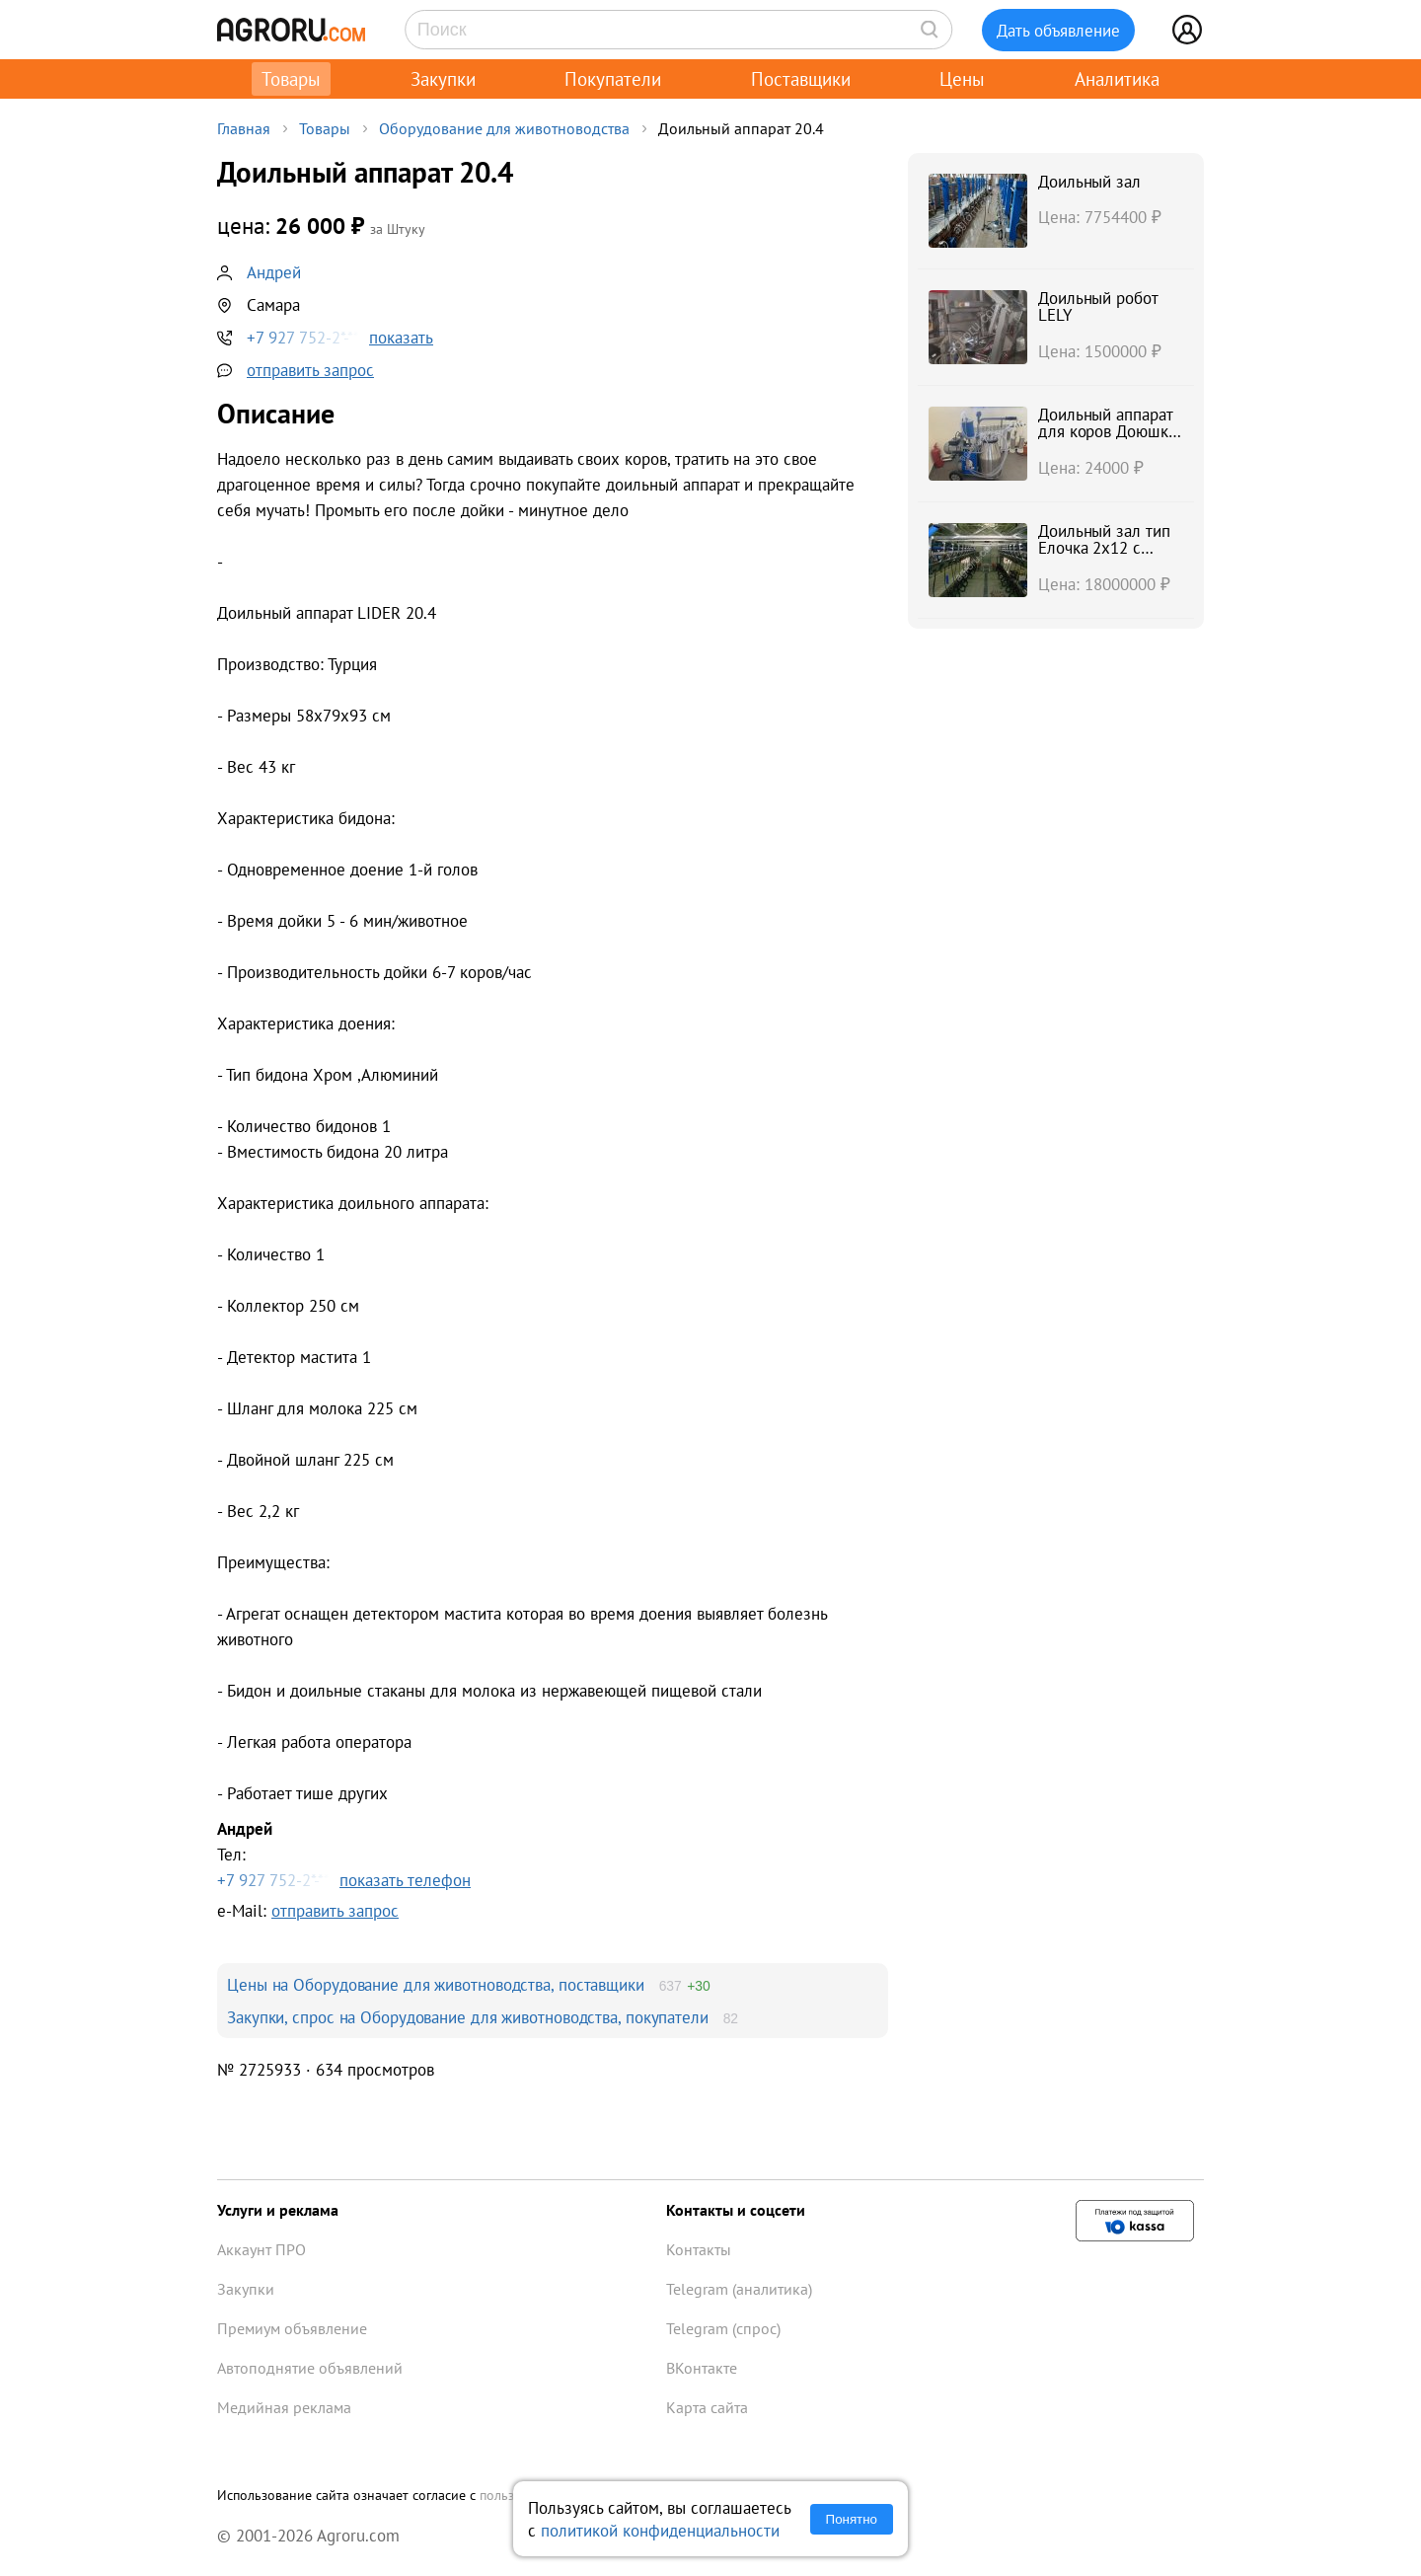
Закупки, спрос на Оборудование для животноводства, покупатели (468, 2017)
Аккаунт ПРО (261, 2249)
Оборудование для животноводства (504, 128)
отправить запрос (310, 369)
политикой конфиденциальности (660, 2530)
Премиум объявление (292, 2328)
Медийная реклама (284, 2407)
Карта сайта (707, 2407)
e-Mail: (308, 1910)
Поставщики (801, 79)
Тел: (552, 1855)
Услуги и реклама (277, 2210)
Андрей (274, 272)
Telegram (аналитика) (739, 2289)
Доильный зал (1089, 181)
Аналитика (1117, 79)
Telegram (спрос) (723, 2328)
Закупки (443, 79)
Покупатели (612, 79)
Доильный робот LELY (1098, 306)
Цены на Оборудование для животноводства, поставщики (435, 1984)
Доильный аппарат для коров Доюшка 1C (1106, 431)
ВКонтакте (701, 2368)
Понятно (851, 2519)
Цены (962, 79)
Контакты (698, 2249)
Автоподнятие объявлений (310, 2368)
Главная (243, 128)
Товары (291, 79)
